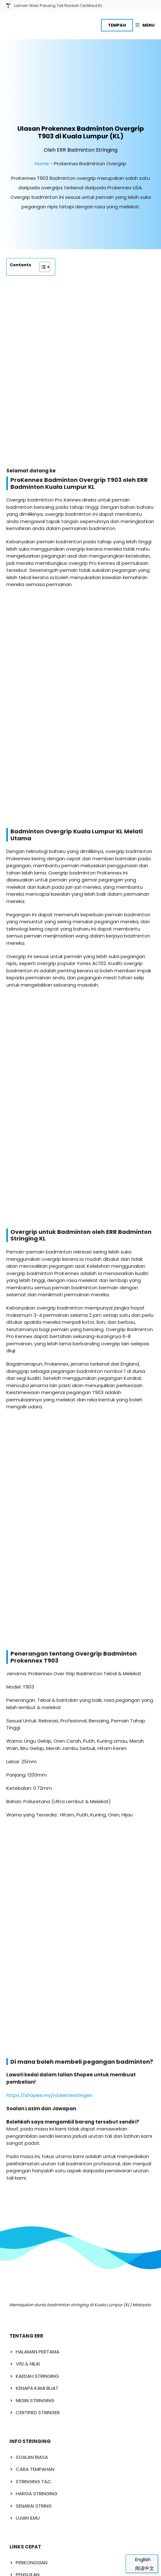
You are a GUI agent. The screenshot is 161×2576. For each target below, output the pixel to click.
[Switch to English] (141, 2559)
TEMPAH (117, 25)
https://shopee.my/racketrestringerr (49, 1424)
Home (42, 137)
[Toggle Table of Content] (41, 241)
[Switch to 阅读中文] (141, 2568)
